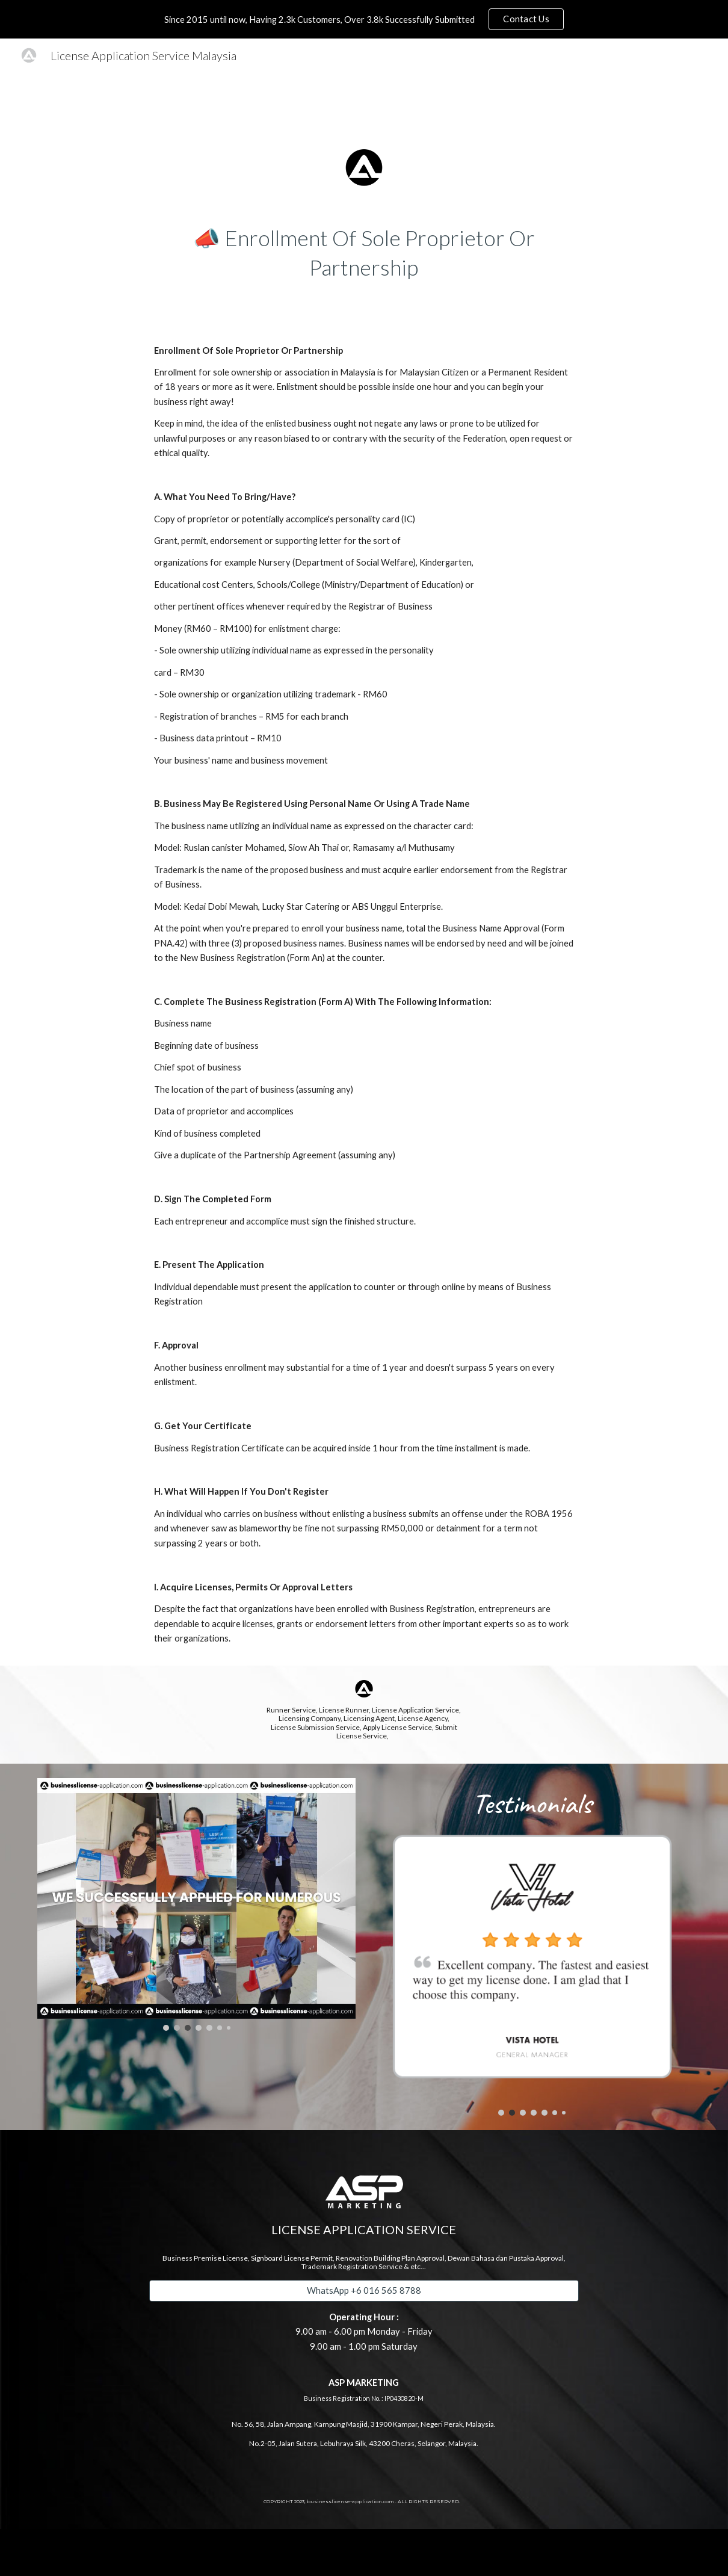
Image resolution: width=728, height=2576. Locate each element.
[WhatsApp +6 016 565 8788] (364, 2291)
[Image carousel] (196, 1904)
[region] (364, 19)
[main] (364, 252)
